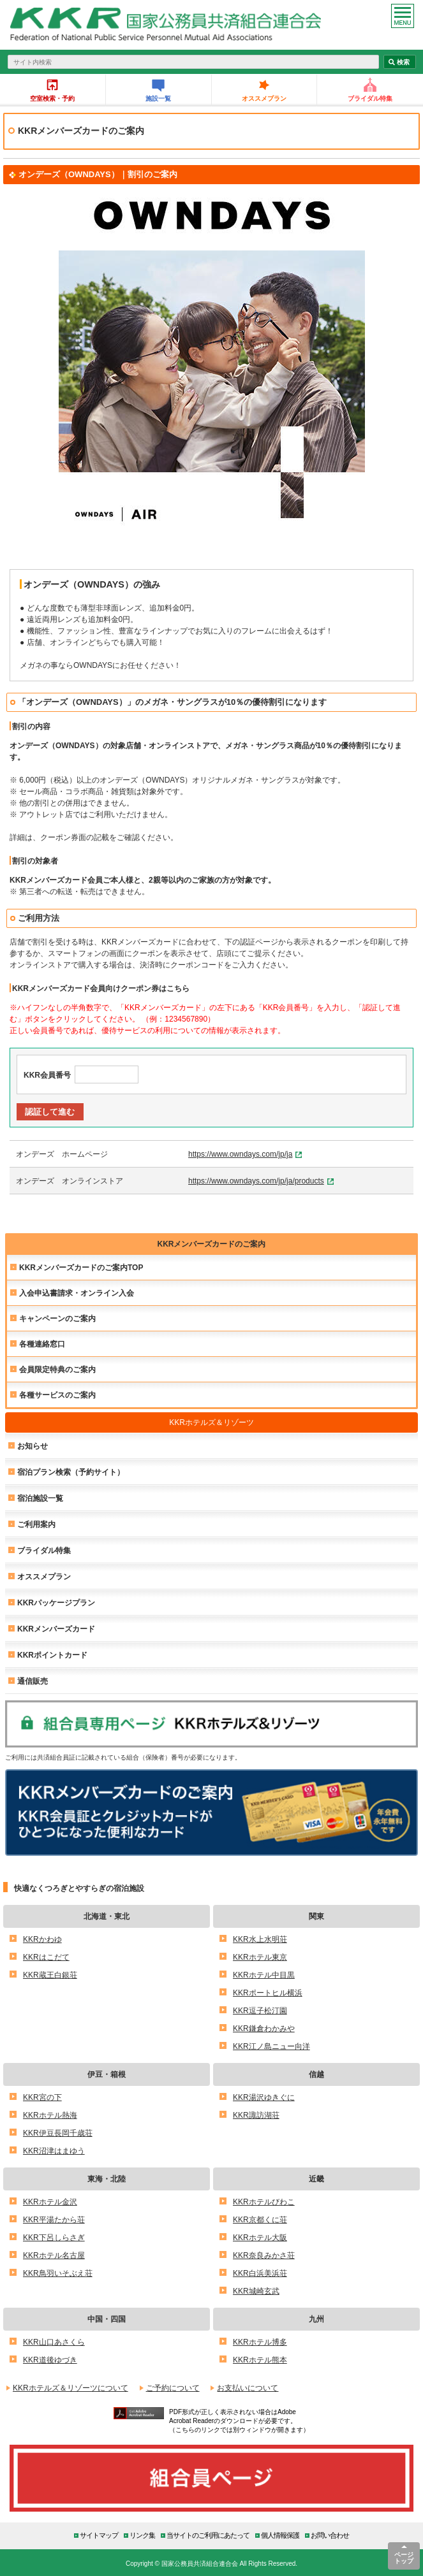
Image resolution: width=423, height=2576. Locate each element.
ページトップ (403, 2557)
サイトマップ (99, 2534)
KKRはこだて (46, 1957)
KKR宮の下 (42, 2097)
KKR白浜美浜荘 (260, 2273)
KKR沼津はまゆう (54, 2150)
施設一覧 (158, 98)
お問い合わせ (330, 2534)
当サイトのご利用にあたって (208, 2534)
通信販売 (32, 1681)
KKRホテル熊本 (260, 2359)
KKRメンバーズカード (56, 1628)
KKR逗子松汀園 (260, 2010)
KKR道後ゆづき (50, 2359)
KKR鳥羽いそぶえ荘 (58, 2273)
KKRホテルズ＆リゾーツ (211, 1422)
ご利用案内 (36, 1524)
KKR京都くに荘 (260, 2219)
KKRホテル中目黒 (264, 1975)
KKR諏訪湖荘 (256, 2115)
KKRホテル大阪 (260, 2237)
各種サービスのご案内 (57, 1395)
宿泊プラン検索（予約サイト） (70, 1472)
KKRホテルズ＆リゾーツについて (70, 2388)
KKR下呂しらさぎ (54, 2237)
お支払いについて (247, 2388)
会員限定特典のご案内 (57, 1369)
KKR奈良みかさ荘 (264, 2255)
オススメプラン (264, 98)
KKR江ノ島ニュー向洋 (271, 2046)
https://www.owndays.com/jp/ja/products (256, 1180)
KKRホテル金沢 (50, 2201)
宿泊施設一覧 (40, 1498)
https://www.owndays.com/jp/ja (240, 1154)
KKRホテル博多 (260, 2342)
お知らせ (32, 1446)
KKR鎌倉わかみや (264, 2028)
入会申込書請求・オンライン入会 (76, 1293)
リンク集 (142, 2534)
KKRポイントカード (52, 1655)
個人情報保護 (280, 2534)
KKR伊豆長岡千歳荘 (58, 2133)
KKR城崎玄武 (256, 2291)
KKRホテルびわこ (264, 2201)
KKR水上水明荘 (260, 1939)
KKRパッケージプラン (56, 1602)
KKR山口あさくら (54, 2342)
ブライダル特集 (370, 98)
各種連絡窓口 (42, 1344)
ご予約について (173, 2388)
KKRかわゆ (42, 1939)
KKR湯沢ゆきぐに (264, 2097)
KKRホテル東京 (260, 1957)
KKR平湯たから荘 (54, 2219)
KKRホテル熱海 (50, 2115)
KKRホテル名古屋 (54, 2255)
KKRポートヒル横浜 (267, 1992)
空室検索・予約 (52, 98)
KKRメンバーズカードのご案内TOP (81, 1267)
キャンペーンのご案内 (57, 1318)
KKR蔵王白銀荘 (50, 1975)
